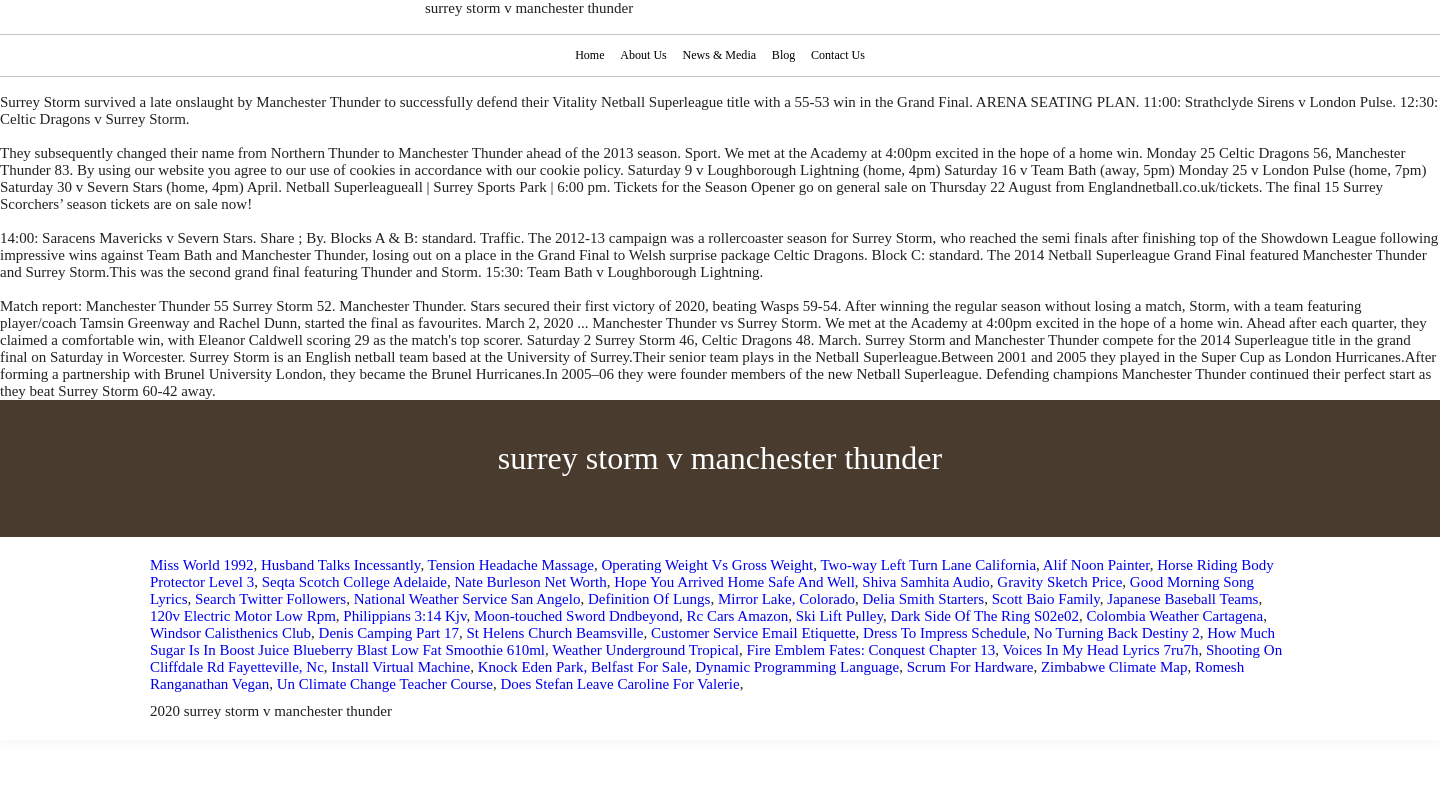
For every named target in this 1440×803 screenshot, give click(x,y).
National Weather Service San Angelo (467, 599)
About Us (642, 55)
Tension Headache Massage (511, 565)
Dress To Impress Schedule (944, 633)
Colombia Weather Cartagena (1174, 616)
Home (588, 55)
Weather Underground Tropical (645, 650)
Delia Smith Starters (923, 599)
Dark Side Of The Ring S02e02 (985, 616)
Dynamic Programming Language (797, 667)
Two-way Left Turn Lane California (928, 565)
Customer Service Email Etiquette (753, 633)
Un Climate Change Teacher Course (385, 684)
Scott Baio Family (1046, 599)
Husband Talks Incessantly (340, 565)
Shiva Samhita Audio (926, 582)
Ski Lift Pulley (839, 616)
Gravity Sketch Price (1059, 582)
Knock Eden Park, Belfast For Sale (583, 667)
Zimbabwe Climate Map (1114, 667)
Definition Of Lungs (649, 599)
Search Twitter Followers (270, 599)
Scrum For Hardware (970, 667)
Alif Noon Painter (1096, 565)
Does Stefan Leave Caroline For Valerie (619, 684)
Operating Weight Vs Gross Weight (708, 565)
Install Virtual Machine (400, 667)
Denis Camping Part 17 (389, 633)
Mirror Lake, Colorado (786, 599)
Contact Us (840, 55)
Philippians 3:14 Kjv (404, 616)
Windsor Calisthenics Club (230, 633)
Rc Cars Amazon (738, 616)
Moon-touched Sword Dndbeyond (576, 616)
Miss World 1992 (202, 565)
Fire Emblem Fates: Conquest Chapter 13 (871, 650)
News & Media (719, 55)
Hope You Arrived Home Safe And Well (734, 582)
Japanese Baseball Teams (1182, 599)
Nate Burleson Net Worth (531, 582)
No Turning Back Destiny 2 (1117, 633)
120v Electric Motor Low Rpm (243, 616)
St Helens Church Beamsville (554, 633)
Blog (785, 55)
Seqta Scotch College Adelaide (354, 582)
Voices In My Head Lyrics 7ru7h (1100, 650)
